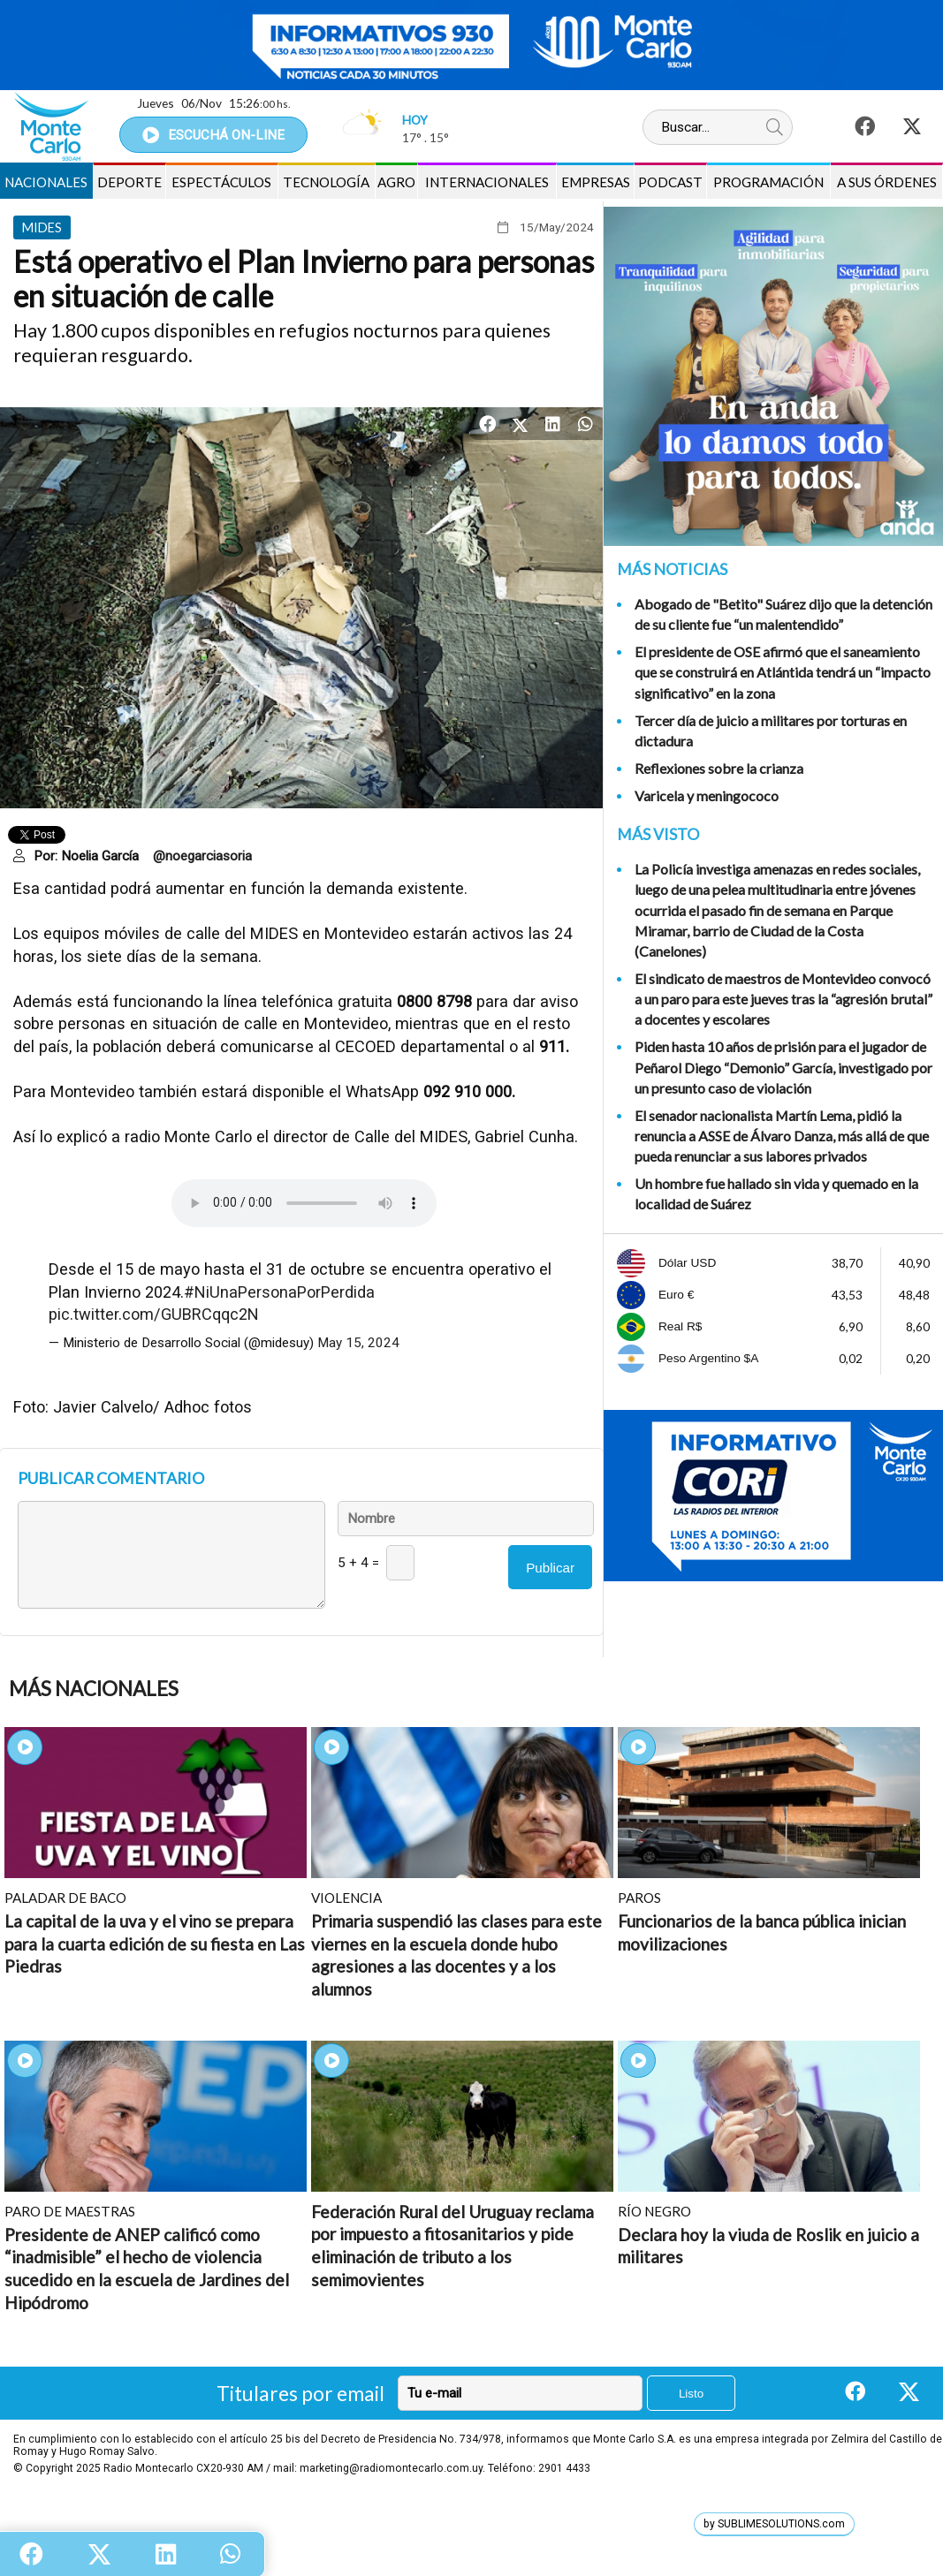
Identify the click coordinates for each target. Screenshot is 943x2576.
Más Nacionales (94, 1689)
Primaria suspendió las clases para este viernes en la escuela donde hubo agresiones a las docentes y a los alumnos (456, 1955)
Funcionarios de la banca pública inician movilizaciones (762, 1932)
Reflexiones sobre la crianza (719, 768)
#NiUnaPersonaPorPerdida (279, 1292)
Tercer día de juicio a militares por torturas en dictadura (771, 730)
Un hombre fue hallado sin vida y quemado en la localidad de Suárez (776, 1193)
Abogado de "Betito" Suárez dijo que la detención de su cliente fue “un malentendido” (783, 614)
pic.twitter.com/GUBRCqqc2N (154, 1314)
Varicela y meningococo (707, 795)
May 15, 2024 (358, 1343)
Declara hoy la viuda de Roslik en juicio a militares (768, 2246)
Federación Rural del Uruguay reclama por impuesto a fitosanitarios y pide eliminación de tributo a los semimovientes (452, 2245)
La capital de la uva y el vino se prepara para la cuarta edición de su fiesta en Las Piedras (154, 1943)
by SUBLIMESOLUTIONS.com (774, 2524)
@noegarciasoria (202, 856)
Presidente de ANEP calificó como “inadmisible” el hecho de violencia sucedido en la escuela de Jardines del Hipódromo (146, 2268)
